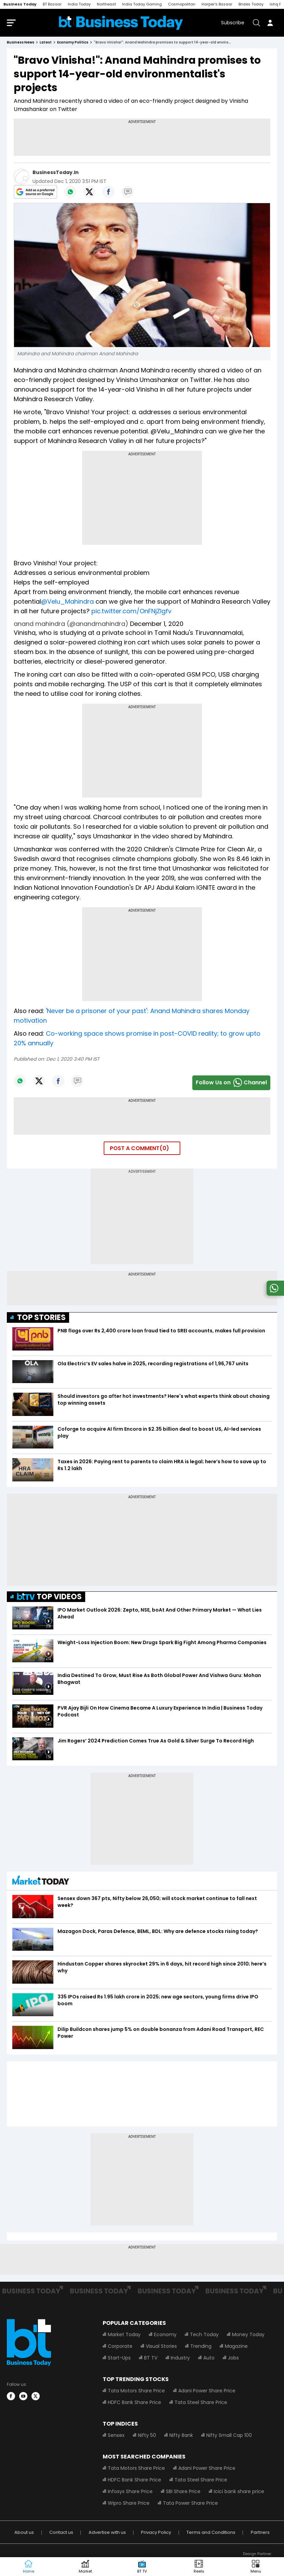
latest (46, 43)
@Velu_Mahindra (67, 603)
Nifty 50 (147, 2436)
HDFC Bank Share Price (134, 2403)
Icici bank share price (239, 2492)
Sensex (116, 2436)
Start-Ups (119, 2359)
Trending (200, 2347)
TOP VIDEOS (49, 1598)
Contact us (61, 2533)
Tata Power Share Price (190, 2504)
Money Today (248, 2335)
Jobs (233, 2359)
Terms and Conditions (210, 2533)
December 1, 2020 (156, 625)
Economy (165, 2335)
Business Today (20, 4)
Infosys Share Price (130, 2492)
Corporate (120, 2347)
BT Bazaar (52, 4)
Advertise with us (107, 2533)
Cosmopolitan (181, 4)
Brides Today (250, 4)
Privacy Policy (156, 2533)
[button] (255, 2567)
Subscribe (232, 23)
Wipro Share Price (129, 2504)
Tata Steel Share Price (201, 2403)
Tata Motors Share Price (136, 2392)
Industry (180, 2359)
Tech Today (204, 2335)
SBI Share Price (183, 2492)
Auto (209, 2359)
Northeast (106, 4)
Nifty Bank (181, 2436)
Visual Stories (161, 2347)
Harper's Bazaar (217, 4)
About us (24, 2533)
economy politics (72, 43)
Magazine (236, 2347)
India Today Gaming (142, 4)
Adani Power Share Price (206, 2392)
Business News (20, 43)
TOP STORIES (41, 1318)
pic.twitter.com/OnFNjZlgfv (131, 612)
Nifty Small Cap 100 (229, 2436)
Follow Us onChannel (231, 1084)
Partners (260, 2533)
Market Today (124, 2335)
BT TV (150, 2359)
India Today (79, 4)
